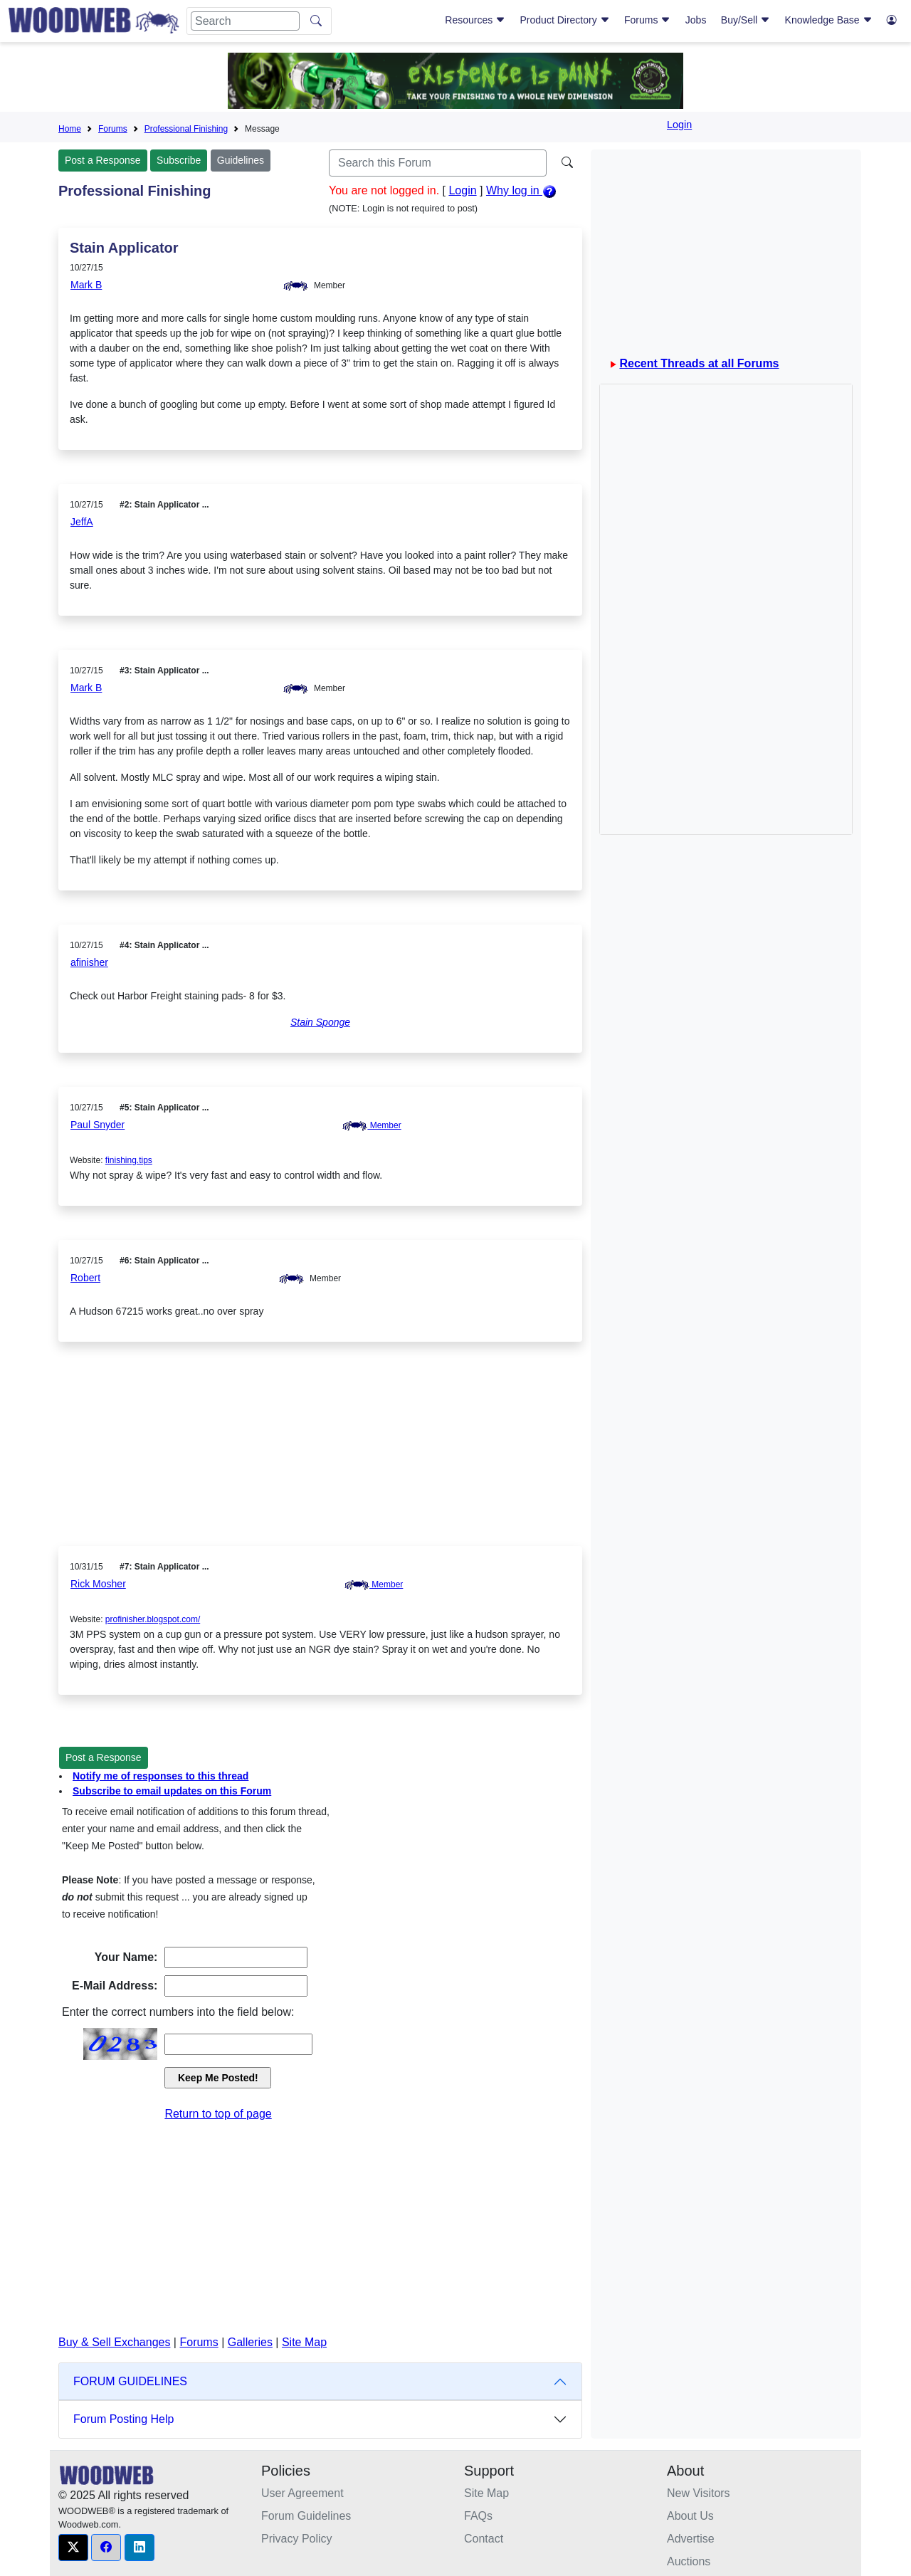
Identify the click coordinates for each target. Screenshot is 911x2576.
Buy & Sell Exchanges (114, 2342)
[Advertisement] (320, 1455)
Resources (475, 20)
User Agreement (302, 2493)
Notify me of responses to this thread (160, 1776)
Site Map (304, 2342)
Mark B (86, 284)
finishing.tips (128, 1160)
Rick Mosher (98, 1583)
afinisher (89, 962)
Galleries (250, 2342)
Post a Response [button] (103, 1757)
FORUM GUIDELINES (130, 2381)
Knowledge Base (829, 20)
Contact (483, 2539)
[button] (73, 2547)
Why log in (521, 190)
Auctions (688, 2561)
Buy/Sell (745, 20)
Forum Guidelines (306, 2516)
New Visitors (698, 2493)
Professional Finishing (186, 129)
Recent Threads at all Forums (699, 363)
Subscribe (179, 160)
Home (69, 129)
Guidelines (240, 160)
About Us (690, 2516)
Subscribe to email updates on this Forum (172, 1791)
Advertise (691, 2539)
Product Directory (565, 20)
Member (371, 1125)
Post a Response (103, 160)
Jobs (696, 20)
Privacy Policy (296, 2539)
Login (679, 124)
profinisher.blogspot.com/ (152, 1619)
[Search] (245, 21)
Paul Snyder (97, 1124)
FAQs (478, 2516)
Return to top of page (217, 2114)
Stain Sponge (320, 1022)
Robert (85, 1277)
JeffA (81, 521)
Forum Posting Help (123, 2419)
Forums (647, 20)
